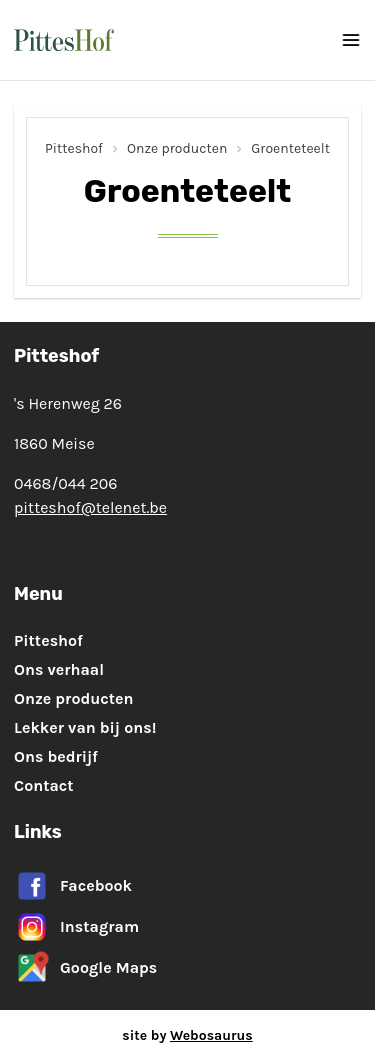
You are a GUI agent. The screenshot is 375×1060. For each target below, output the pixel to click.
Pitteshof (74, 149)
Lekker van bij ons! (85, 727)
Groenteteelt (290, 149)
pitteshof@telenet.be (90, 507)
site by (187, 1035)
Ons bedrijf (56, 756)
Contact (44, 785)
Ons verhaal (59, 669)
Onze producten (177, 149)
